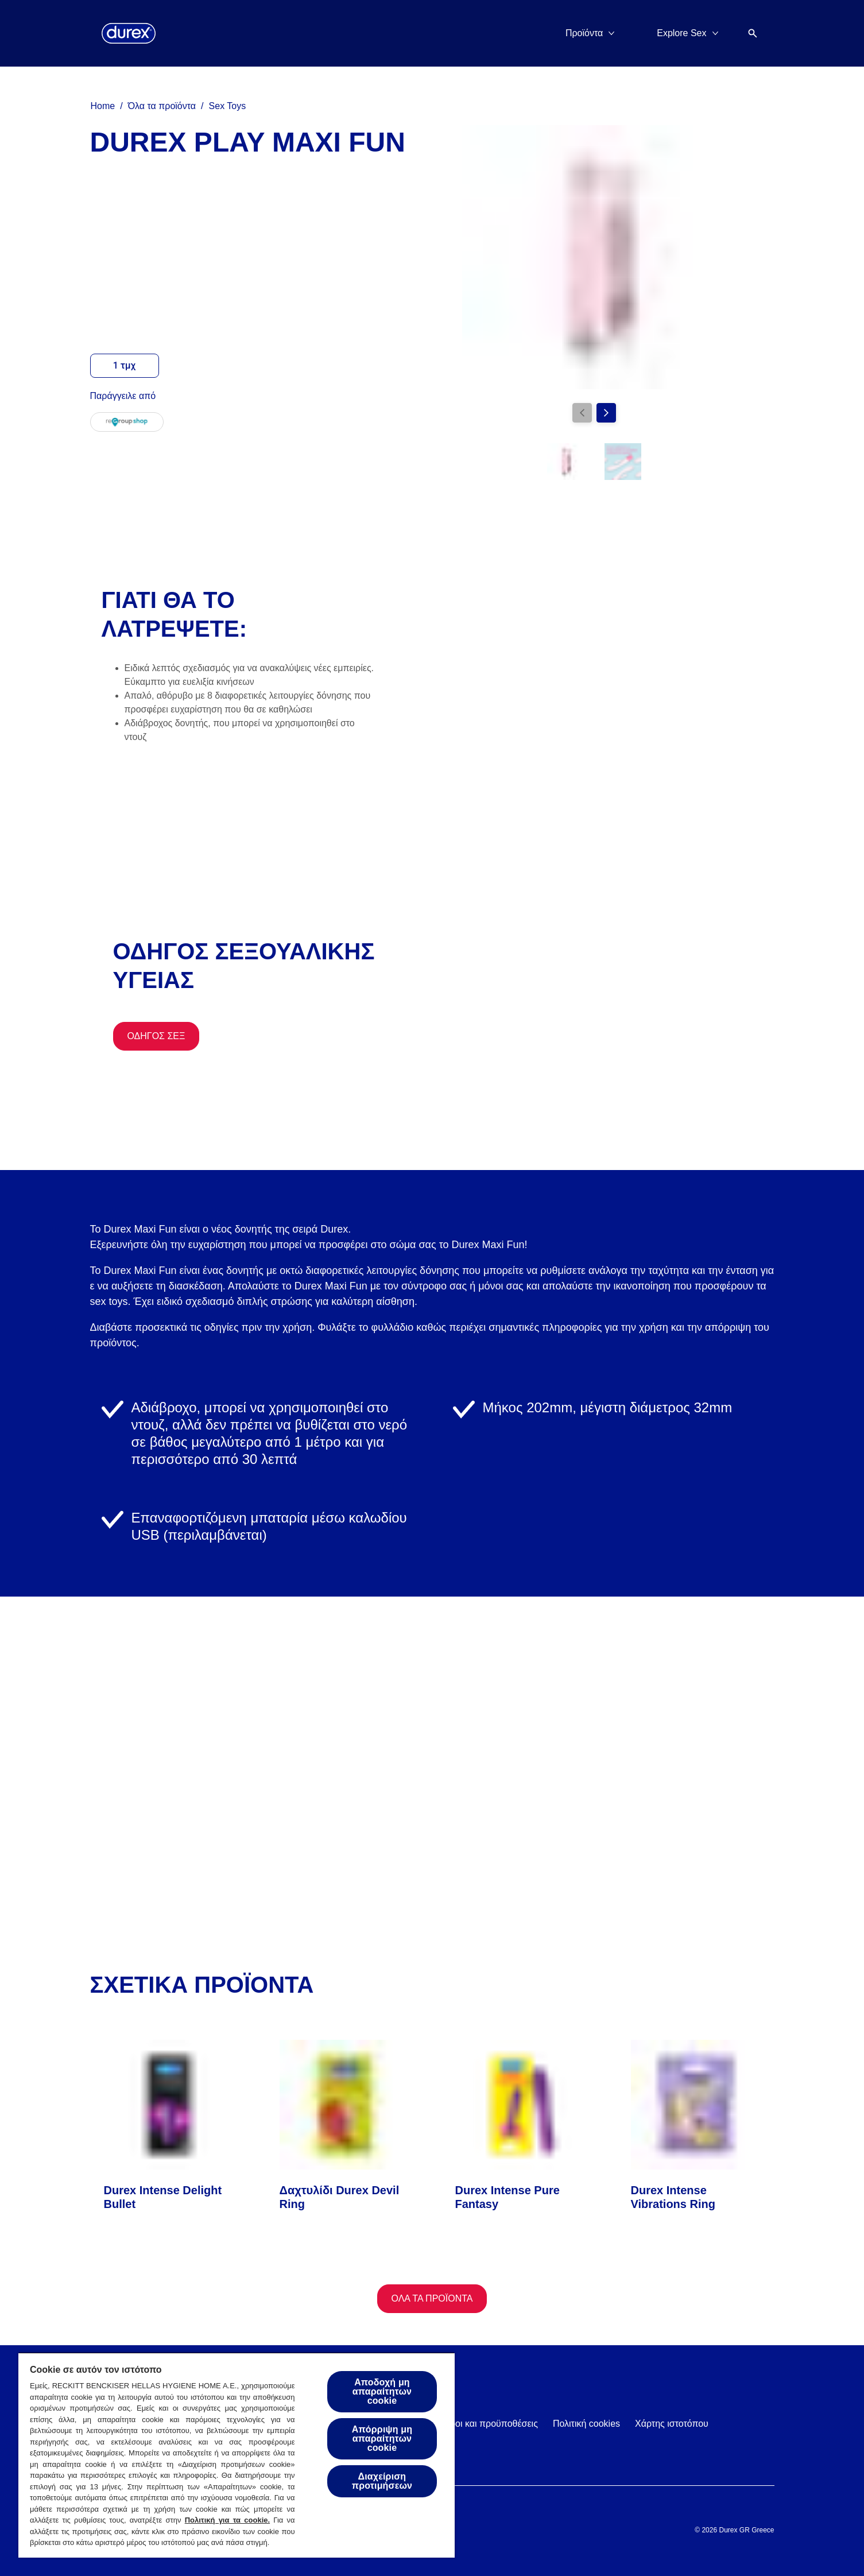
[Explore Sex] (681, 33)
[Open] (752, 33)
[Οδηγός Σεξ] (156, 1036)
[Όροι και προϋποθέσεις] (490, 2423)
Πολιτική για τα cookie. (227, 2520)
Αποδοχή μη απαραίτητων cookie (382, 2391)
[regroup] (127, 422)
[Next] (606, 413)
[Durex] (129, 33)
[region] (236, 2455)
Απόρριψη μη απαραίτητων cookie (382, 2438)
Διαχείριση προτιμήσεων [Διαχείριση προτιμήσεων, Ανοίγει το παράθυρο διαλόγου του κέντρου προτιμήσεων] (382, 2481)
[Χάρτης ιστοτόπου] (671, 2423)
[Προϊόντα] (584, 33)
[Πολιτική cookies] (586, 2423)
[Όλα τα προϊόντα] (432, 2298)
